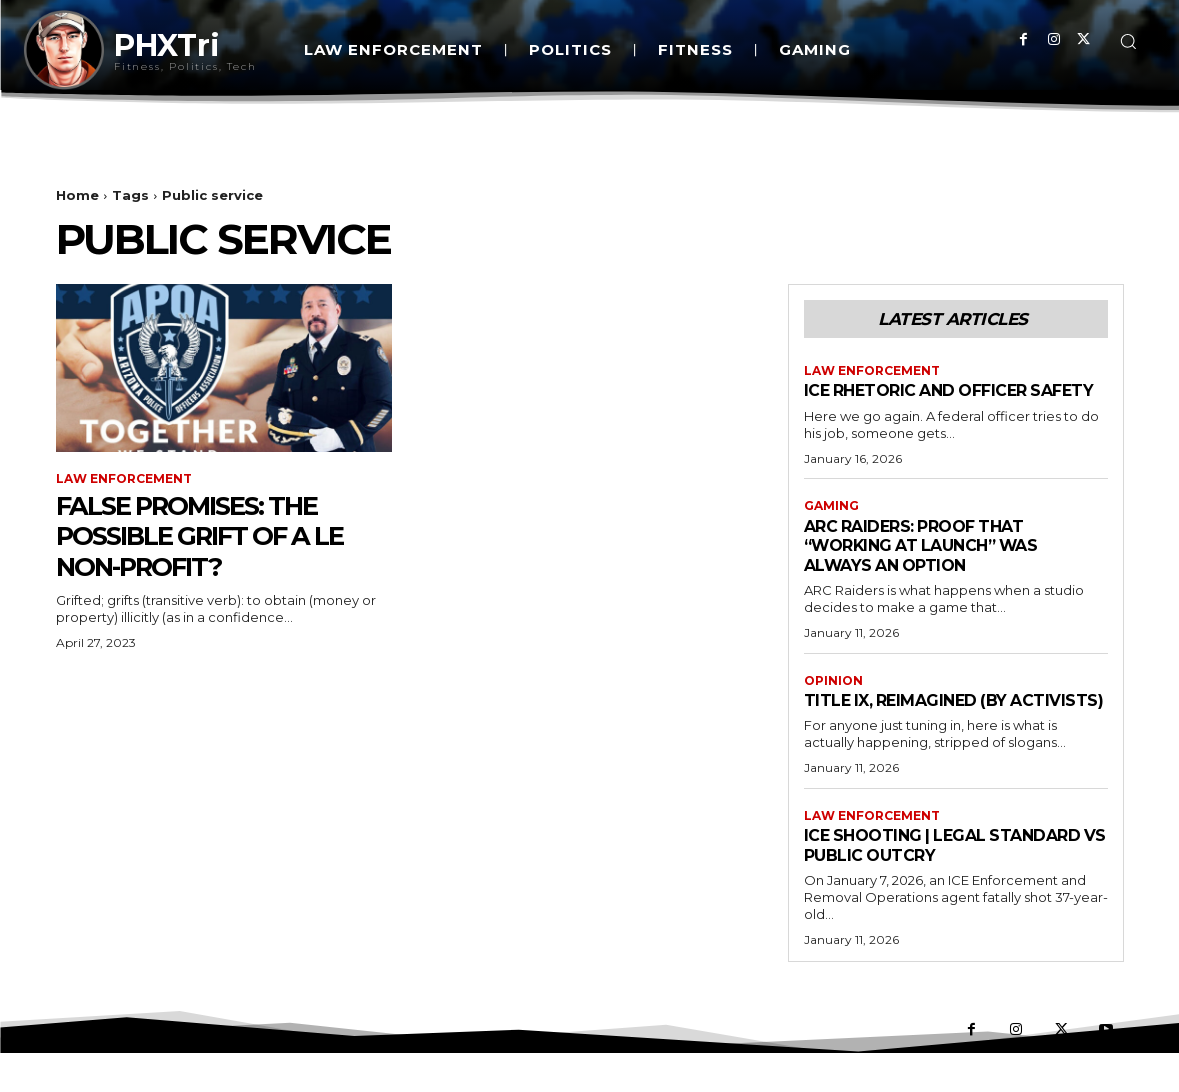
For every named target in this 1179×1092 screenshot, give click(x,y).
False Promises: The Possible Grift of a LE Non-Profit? (215, 536)
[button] (1128, 41)
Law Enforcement (124, 479)
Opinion (833, 700)
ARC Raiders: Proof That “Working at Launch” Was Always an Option (931, 564)
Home (77, 195)
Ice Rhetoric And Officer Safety (925, 400)
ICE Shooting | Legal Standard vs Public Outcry (952, 884)
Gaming (831, 526)
